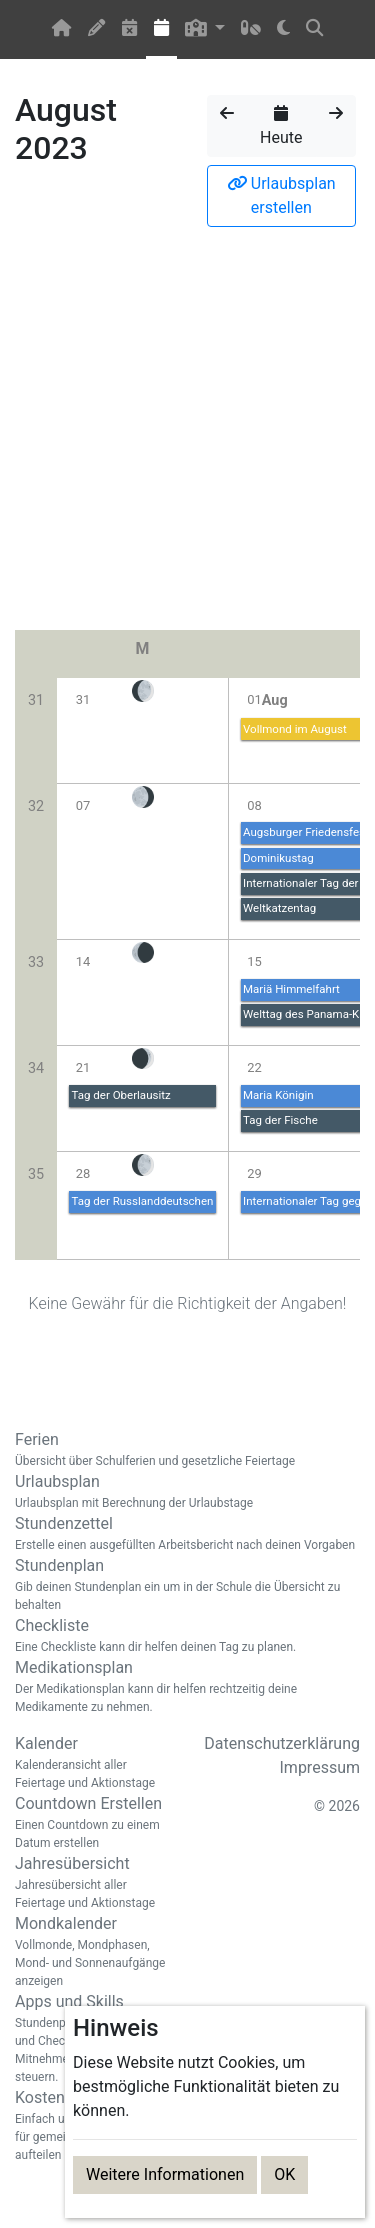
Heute (281, 126)
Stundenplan (187, 1585)
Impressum (320, 1767)
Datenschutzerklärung (282, 1743)
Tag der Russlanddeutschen (142, 1201)
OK (284, 2174)
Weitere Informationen (165, 2174)
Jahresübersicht (94, 1883)
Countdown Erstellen (94, 1823)
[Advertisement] (187, 434)
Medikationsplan (187, 1687)
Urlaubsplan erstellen (281, 195)
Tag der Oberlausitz (120, 1095)
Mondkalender (94, 1952)
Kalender (94, 1763)
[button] (205, 29)
